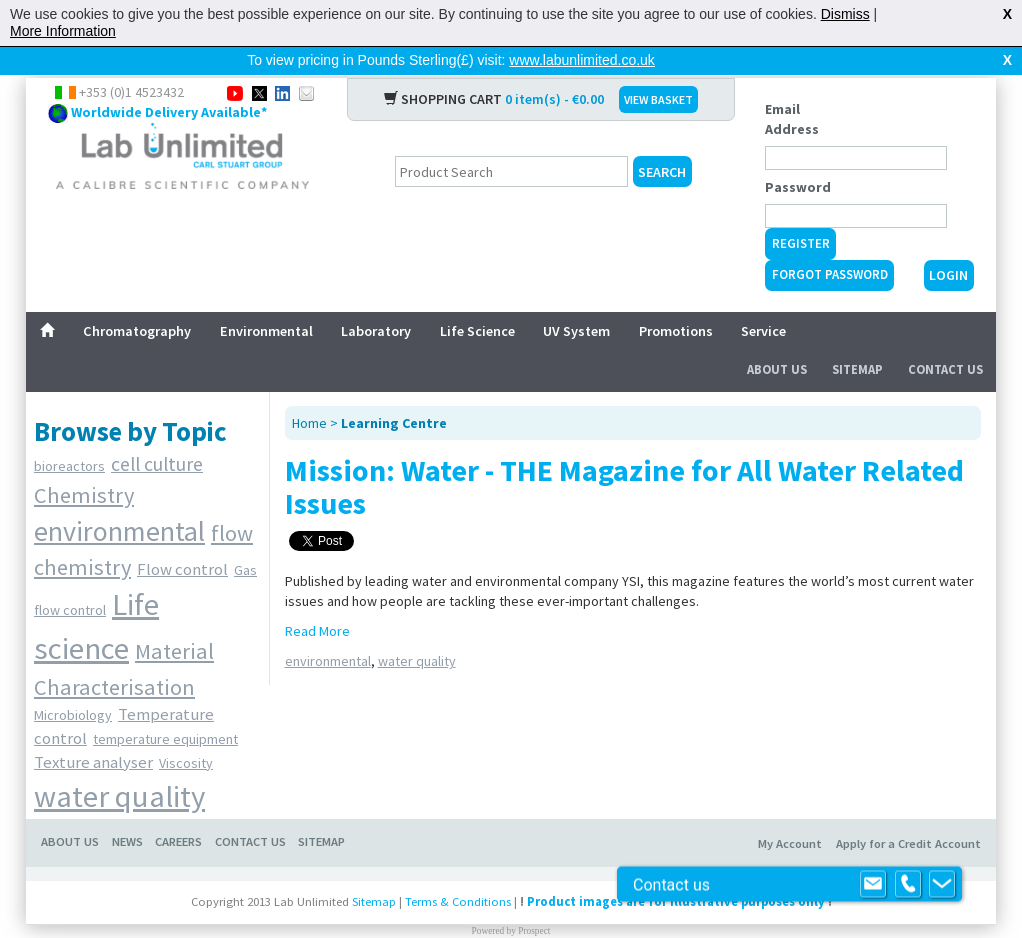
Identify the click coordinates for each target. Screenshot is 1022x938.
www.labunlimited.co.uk (582, 60)
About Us (777, 337)
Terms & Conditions (458, 869)
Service (763, 299)
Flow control (182, 537)
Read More (317, 599)
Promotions (676, 299)
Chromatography (137, 299)
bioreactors (69, 434)
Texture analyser (93, 730)
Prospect (534, 899)
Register (801, 211)
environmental (119, 499)
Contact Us (945, 337)
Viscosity (186, 731)
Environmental (266, 299)
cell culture (157, 432)
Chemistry (84, 463)
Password (798, 155)
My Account (790, 811)
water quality (119, 764)
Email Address (792, 87)
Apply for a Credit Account (908, 811)
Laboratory (376, 299)
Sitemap (857, 337)
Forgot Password (830, 242)
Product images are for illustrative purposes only (676, 869)
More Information (63, 31)
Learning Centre (394, 391)
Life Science (477, 299)
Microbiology (73, 683)
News (127, 809)
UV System (576, 299)
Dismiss (845, 14)
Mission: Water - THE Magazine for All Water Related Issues (624, 454)
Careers (178, 809)
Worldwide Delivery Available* (169, 80)
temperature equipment (165, 707)
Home (309, 391)
